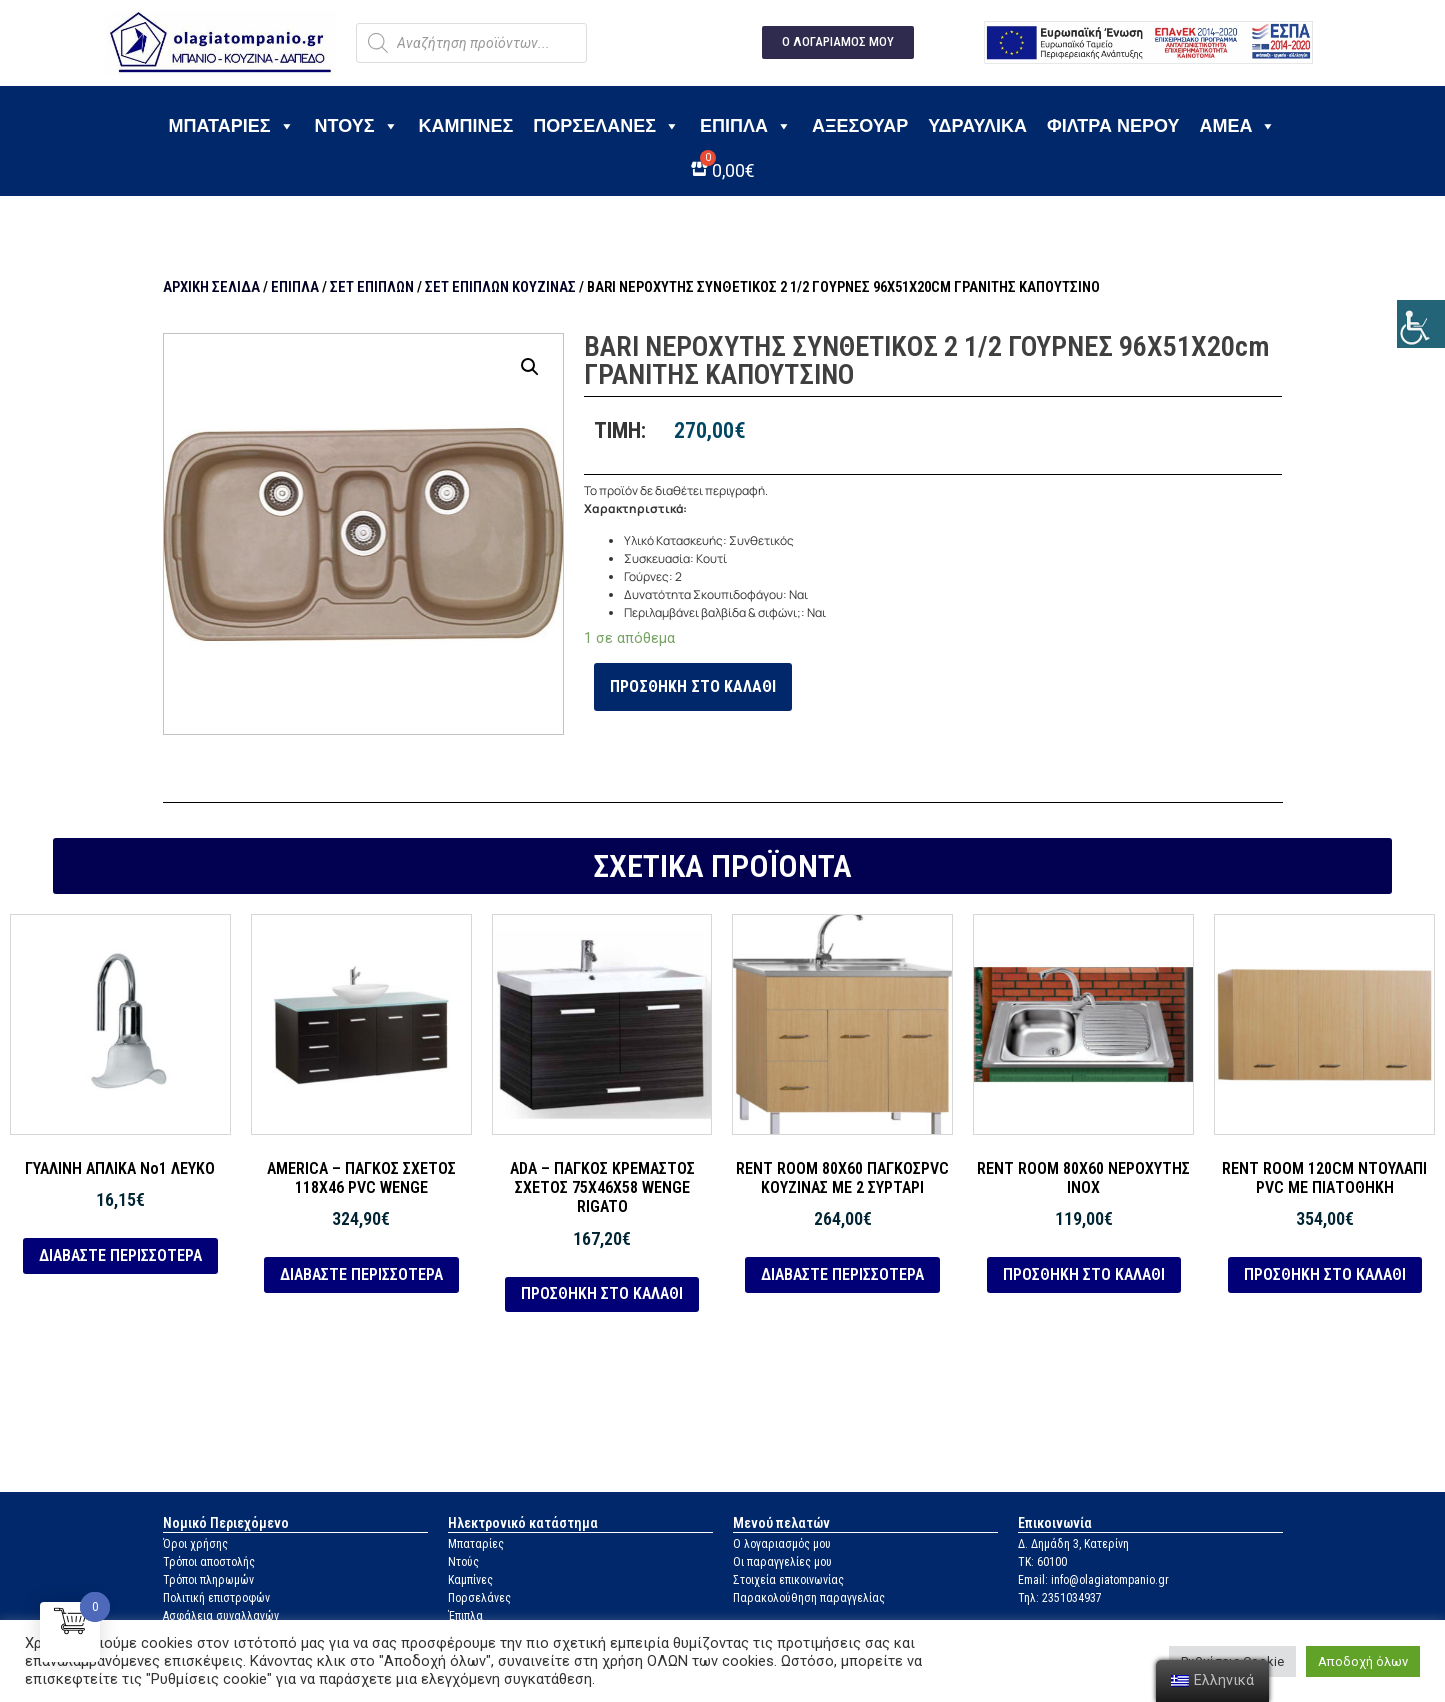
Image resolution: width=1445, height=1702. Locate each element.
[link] (1421, 324)
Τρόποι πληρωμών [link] (208, 1580)
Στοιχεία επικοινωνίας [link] (788, 1580)
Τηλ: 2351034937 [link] (1060, 1598)
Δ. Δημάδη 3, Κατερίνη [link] (1073, 1544)
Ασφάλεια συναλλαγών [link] (221, 1616)
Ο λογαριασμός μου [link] (782, 1544)
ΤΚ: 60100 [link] (1042, 1562)
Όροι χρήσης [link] (195, 1544)
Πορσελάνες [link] (606, 126)
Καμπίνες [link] (466, 126)
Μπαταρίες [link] (232, 126)
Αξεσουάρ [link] (860, 126)
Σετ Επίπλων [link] (372, 287)
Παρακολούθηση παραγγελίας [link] (809, 1598)
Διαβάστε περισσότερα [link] (120, 1255)
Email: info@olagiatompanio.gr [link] (1093, 1580)
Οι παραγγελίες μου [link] (782, 1562)
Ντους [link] (357, 126)
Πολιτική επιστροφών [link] (216, 1598)
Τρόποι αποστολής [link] (209, 1562)
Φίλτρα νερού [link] (1113, 126)
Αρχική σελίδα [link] (211, 287)
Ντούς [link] (463, 1562)
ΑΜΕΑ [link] (1237, 126)
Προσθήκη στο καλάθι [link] (693, 686)
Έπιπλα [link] (746, 126)
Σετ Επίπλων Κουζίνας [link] (500, 287)
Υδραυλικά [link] (977, 126)
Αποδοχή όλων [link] (1363, 1661)
